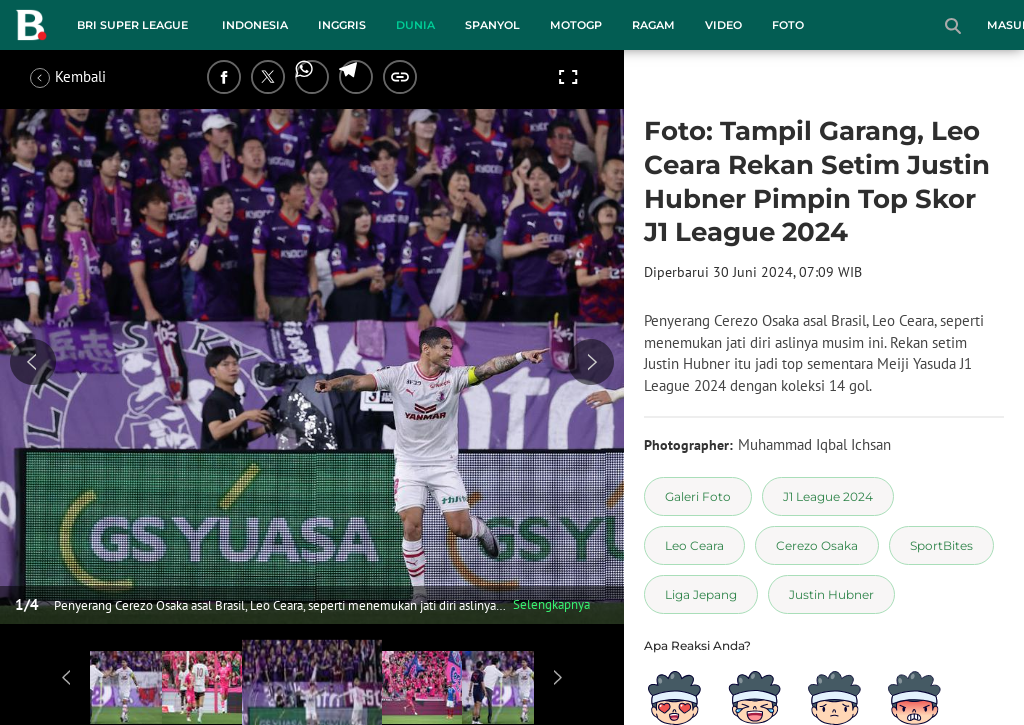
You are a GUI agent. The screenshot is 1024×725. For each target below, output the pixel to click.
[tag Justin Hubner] (831, 594)
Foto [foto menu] (788, 25)
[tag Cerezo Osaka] (817, 545)
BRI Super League (132, 25)
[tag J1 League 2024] (828, 496)
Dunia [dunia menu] (415, 25)
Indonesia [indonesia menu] (255, 25)
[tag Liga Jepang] (701, 594)
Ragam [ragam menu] (653, 25)
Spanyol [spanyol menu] (492, 25)
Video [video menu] (723, 25)
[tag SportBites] (941, 545)
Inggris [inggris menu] (342, 25)
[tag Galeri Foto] (698, 496)
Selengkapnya (551, 604)
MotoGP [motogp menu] (576, 25)
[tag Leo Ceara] (694, 545)
